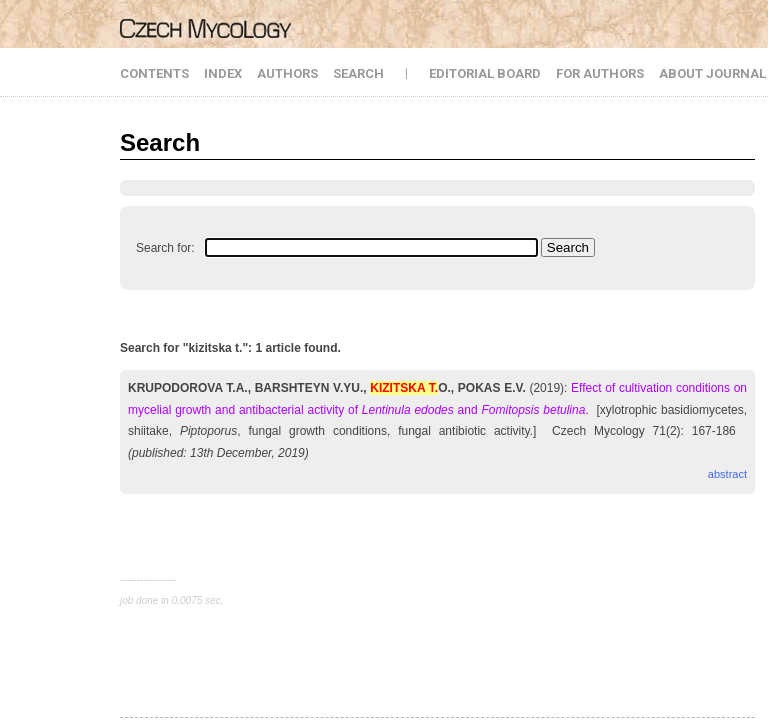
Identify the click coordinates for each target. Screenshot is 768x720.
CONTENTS (154, 73)
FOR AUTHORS (600, 73)
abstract (727, 474)
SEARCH (358, 73)
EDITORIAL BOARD (485, 73)
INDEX (223, 73)
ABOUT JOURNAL (712, 73)
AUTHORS (287, 73)
